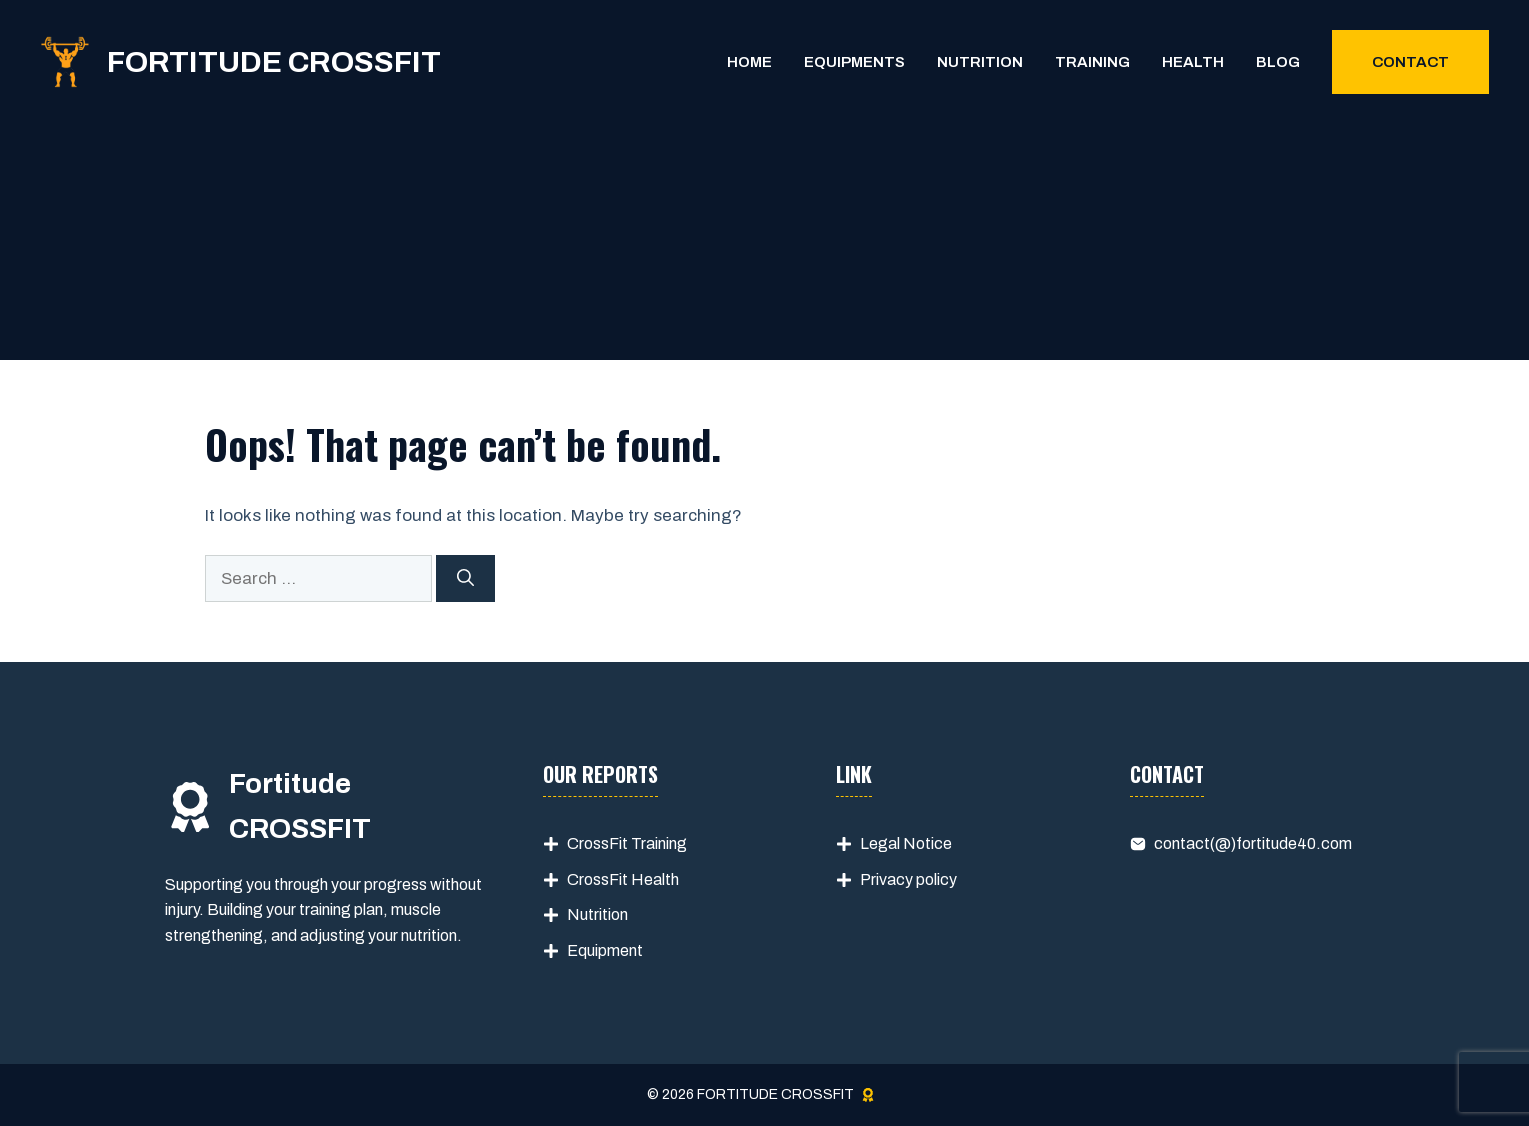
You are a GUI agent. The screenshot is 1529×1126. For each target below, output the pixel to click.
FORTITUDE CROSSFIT (274, 62)
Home (749, 62)
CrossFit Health (623, 879)
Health (1193, 62)
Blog (1278, 62)
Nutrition (980, 62)
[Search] (465, 579)
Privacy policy (908, 879)
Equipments (854, 62)
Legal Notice (906, 843)
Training (1092, 62)
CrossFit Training (627, 843)
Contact (1410, 62)
